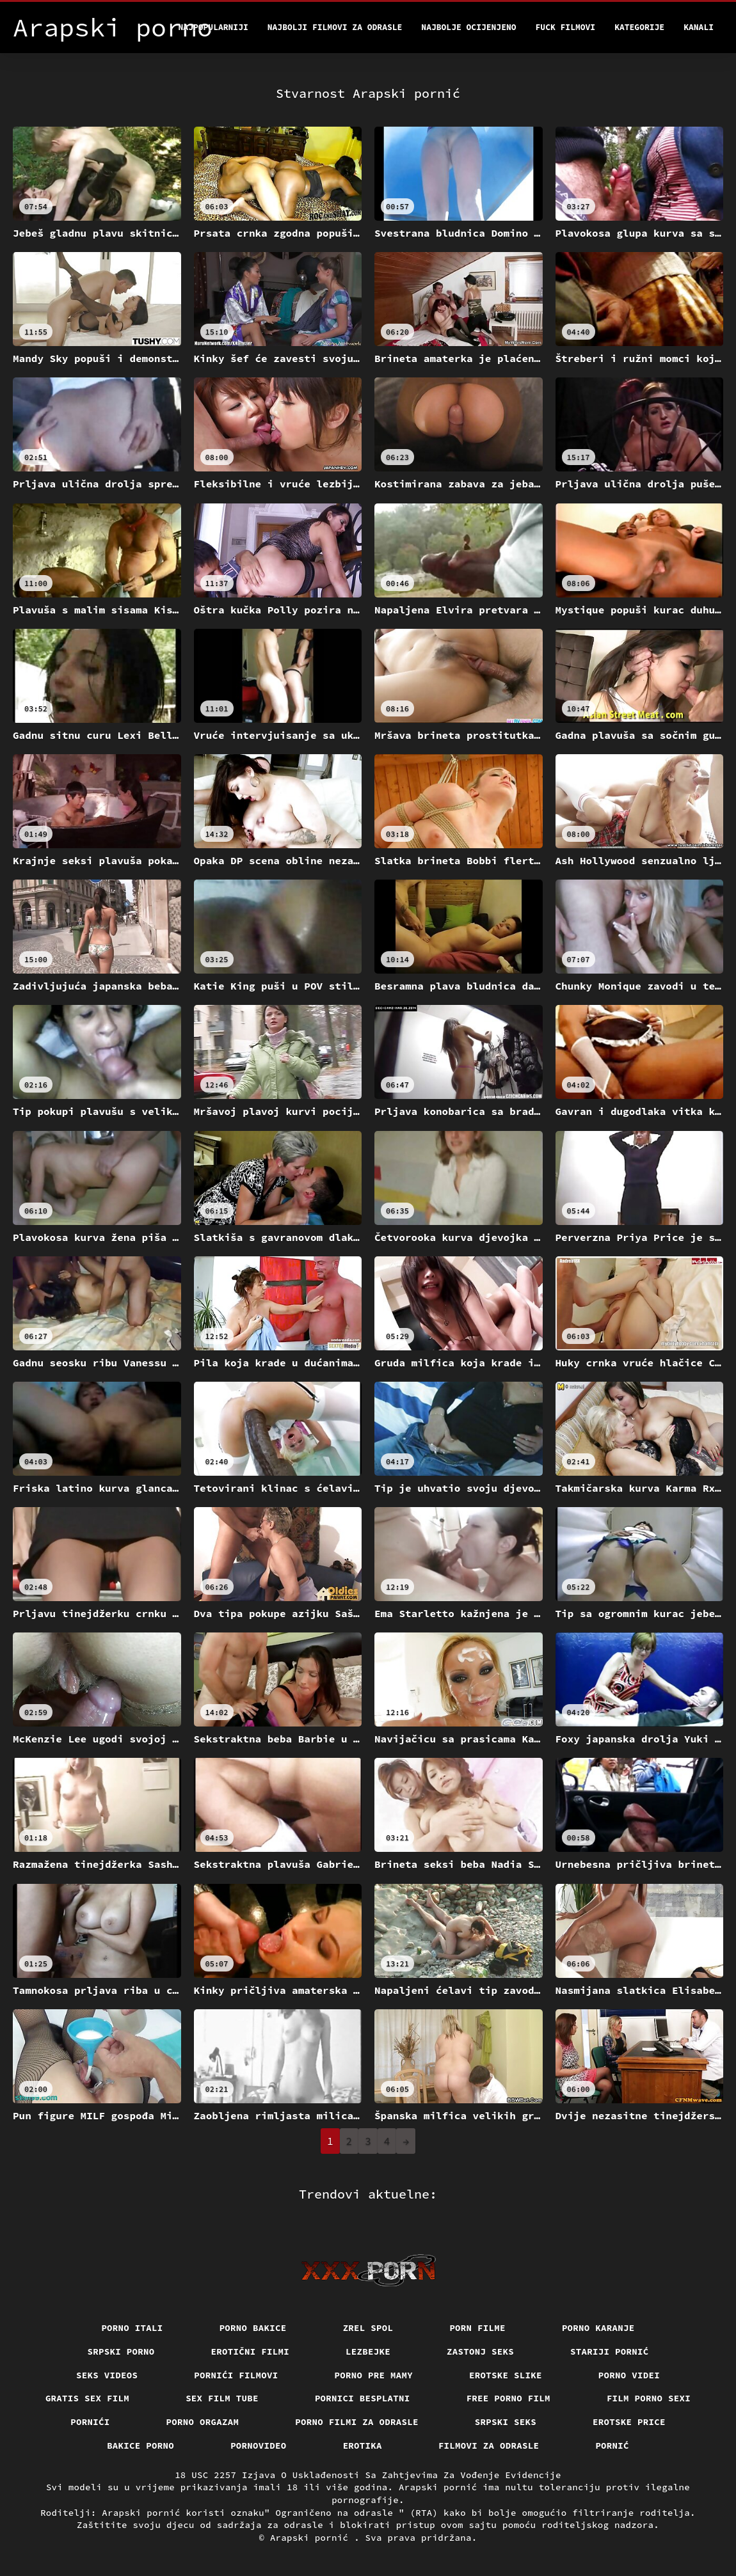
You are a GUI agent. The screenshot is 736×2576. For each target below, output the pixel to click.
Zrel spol (368, 2328)
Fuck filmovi (566, 27)
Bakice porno (140, 2445)
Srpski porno (121, 2351)
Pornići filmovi (236, 2375)
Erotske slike (505, 2375)
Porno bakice (253, 2328)
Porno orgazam (202, 2422)
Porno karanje (598, 2328)
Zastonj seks (480, 2351)
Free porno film (508, 2398)
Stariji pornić (609, 2351)
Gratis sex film (87, 2398)
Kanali (699, 27)
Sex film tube (222, 2398)
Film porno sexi (649, 2398)
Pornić (612, 2445)
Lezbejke (368, 2351)
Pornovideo (258, 2445)
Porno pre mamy (374, 2375)
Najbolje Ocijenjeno (468, 27)
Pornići (89, 2422)
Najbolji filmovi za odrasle (335, 27)
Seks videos (107, 2375)
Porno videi (629, 2375)
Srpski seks (505, 2422)
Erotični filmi (250, 2351)
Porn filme (477, 2328)
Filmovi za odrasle (489, 2445)
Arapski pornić (312, 2537)
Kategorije (639, 27)
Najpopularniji (213, 27)
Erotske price (629, 2422)
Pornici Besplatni (362, 2398)
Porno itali (132, 2328)
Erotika (362, 2445)
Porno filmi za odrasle (357, 2422)
